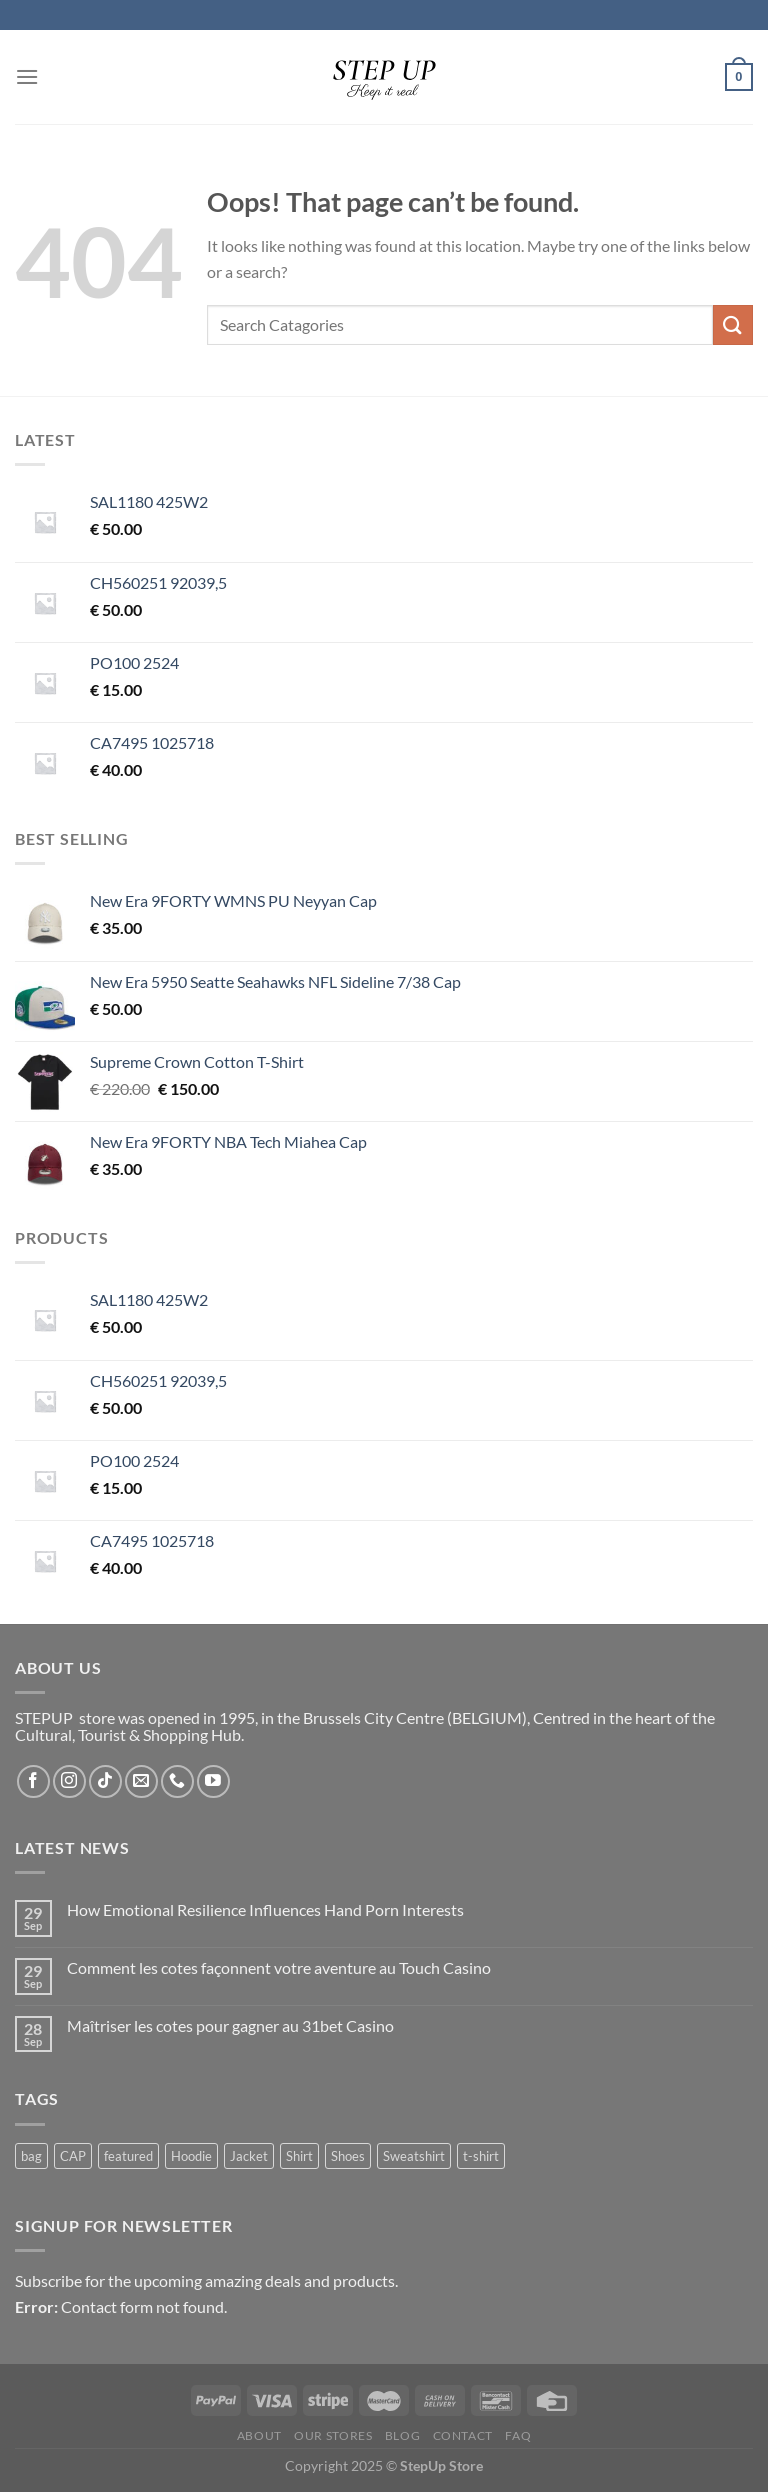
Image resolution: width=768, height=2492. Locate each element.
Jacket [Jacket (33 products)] (249, 2156)
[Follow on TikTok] (105, 1781)
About (259, 2435)
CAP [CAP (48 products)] (73, 2156)
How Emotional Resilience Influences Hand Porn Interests (265, 1909)
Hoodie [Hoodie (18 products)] (191, 2156)
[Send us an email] (141, 1781)
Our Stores (333, 2435)
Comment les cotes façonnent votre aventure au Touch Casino (279, 1967)
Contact (463, 2435)
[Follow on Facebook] (33, 1781)
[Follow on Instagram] (69, 1781)
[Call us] (177, 1781)
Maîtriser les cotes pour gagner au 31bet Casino (230, 2025)
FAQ (518, 2435)
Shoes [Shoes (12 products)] (348, 2156)
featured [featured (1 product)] (128, 2156)
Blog (402, 2435)
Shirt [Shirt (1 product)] (299, 2156)
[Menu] (27, 76)
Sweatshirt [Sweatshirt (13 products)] (414, 2156)
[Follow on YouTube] (213, 1781)
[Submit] (733, 324)
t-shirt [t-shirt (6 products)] (481, 2156)
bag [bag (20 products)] (31, 2156)
